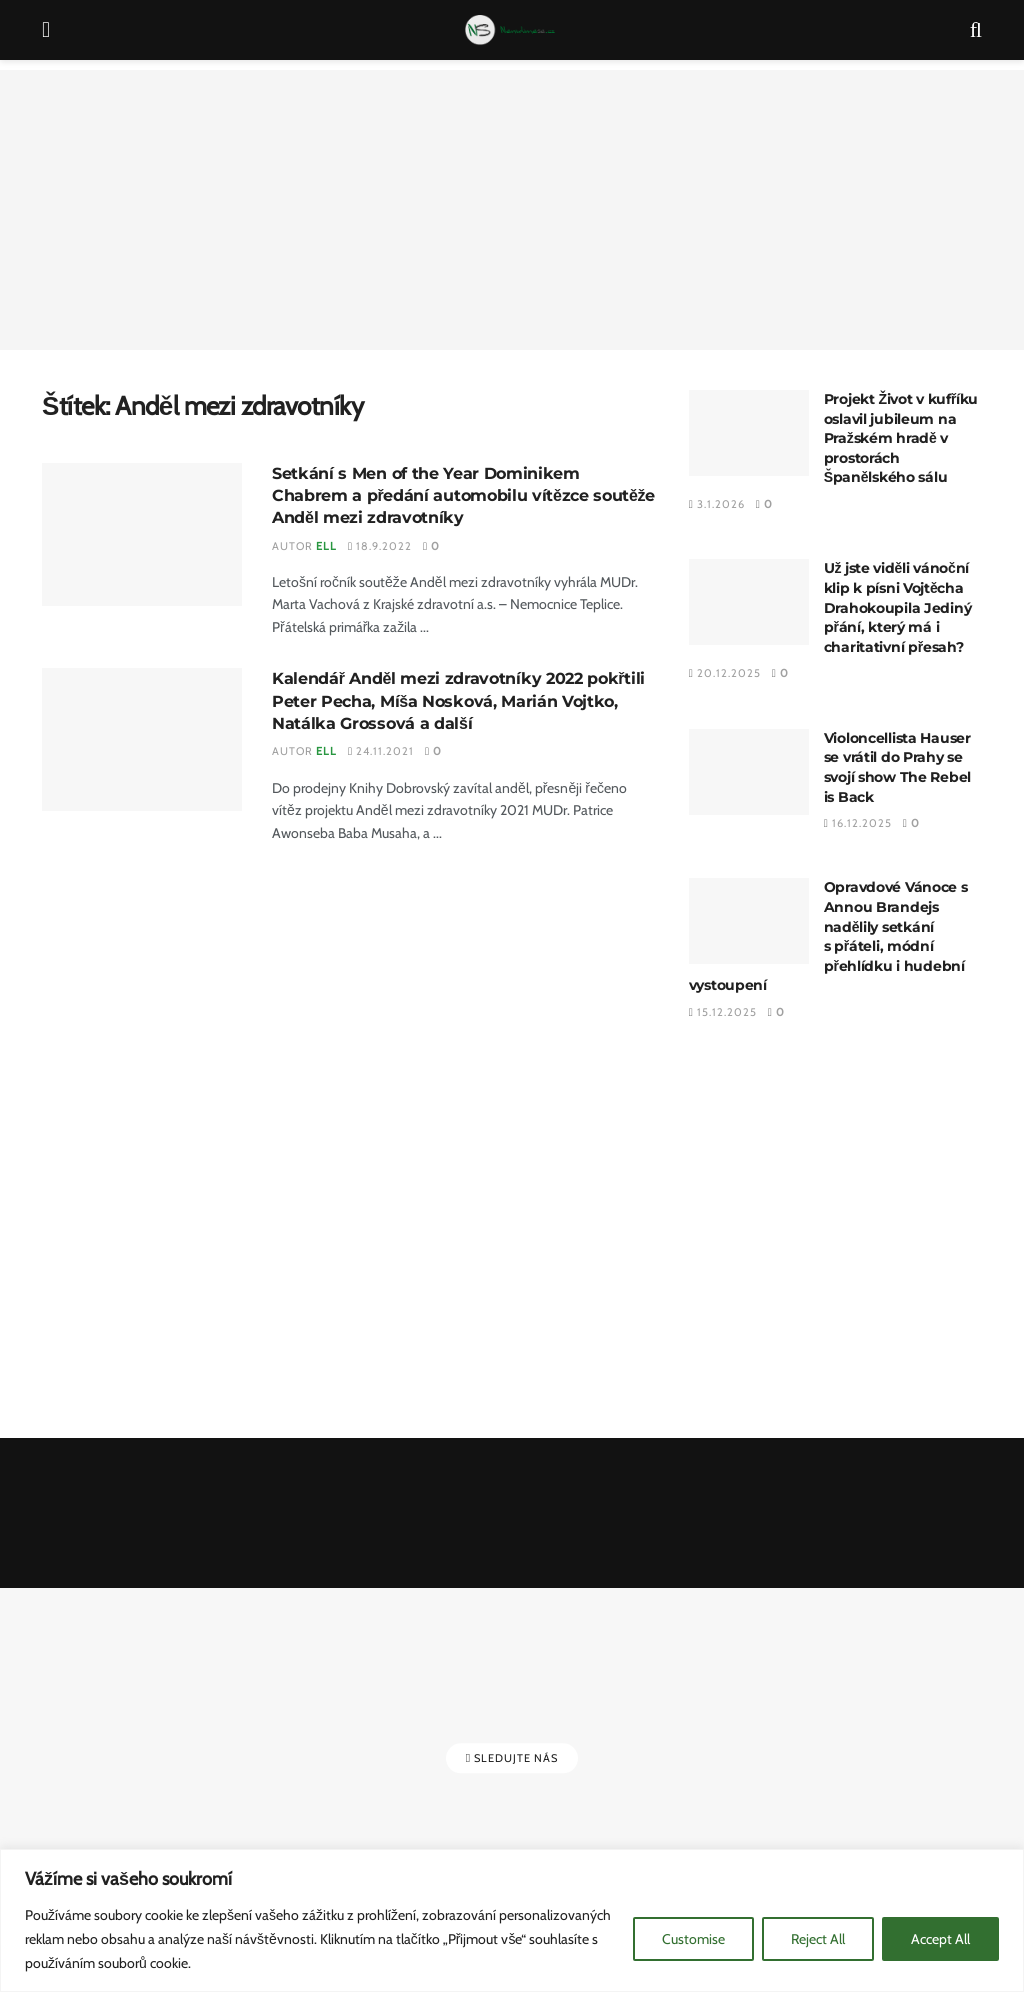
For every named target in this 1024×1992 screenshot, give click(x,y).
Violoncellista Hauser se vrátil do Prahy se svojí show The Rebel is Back (897, 767)
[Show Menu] (46, 30)
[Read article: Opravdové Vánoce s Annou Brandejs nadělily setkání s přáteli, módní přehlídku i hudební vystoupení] (749, 921)
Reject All (818, 1939)
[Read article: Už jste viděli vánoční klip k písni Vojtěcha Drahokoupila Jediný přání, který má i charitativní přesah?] (749, 602)
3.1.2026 (717, 504)
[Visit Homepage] (510, 30)
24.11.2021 (381, 751)
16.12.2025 (858, 823)
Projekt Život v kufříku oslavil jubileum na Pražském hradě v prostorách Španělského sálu (901, 438)
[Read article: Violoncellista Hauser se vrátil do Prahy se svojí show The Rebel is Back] (749, 772)
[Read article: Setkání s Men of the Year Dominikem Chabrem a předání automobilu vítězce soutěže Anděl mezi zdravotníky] (142, 534)
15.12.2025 (723, 1012)
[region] (512, 1920)
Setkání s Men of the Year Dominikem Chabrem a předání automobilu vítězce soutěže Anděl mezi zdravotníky (463, 496)
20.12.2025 (725, 673)
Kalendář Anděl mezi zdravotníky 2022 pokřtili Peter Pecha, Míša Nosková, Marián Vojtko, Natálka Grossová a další (458, 701)
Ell (326, 546)
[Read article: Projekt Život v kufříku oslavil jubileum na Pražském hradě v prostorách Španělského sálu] (749, 433)
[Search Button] (976, 30)
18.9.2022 (380, 546)
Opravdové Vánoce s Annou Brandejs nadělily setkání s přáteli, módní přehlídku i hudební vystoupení (828, 936)
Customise (693, 1939)
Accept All (940, 1939)
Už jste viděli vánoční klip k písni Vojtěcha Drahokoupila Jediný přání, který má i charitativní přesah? (898, 607)
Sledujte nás (512, 1758)
